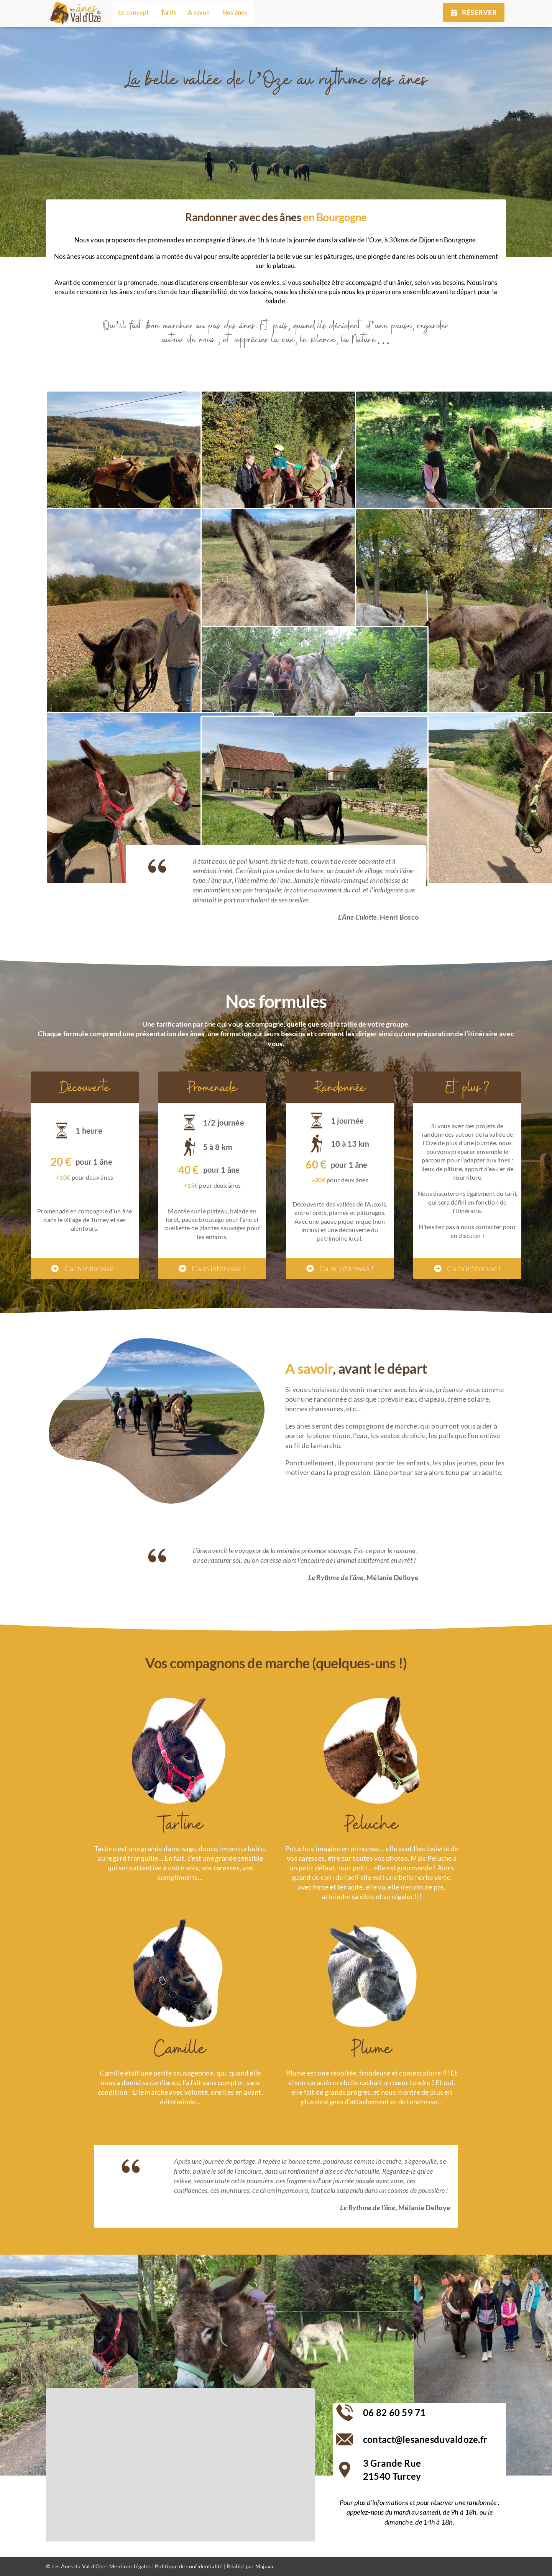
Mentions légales (130, 2566)
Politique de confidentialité (189, 2566)
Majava (264, 2566)
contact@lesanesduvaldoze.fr (425, 2439)
